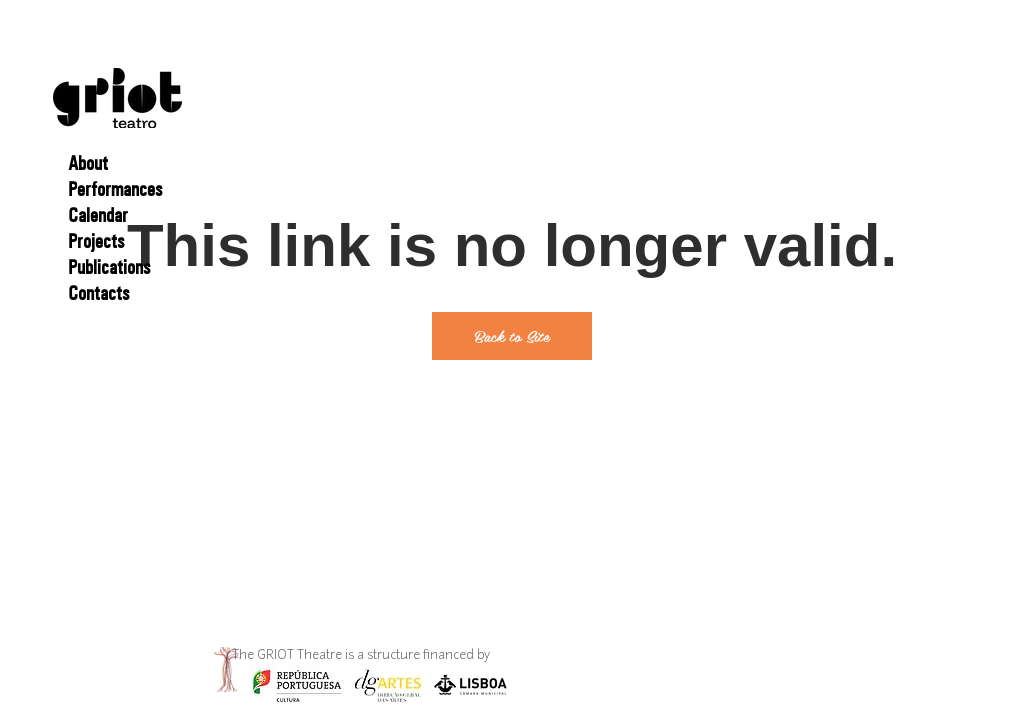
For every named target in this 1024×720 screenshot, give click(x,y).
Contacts (98, 293)
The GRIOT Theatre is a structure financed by (362, 656)
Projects (96, 241)
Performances (115, 189)
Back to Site (512, 335)
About (88, 163)
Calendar (98, 215)
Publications (109, 267)
